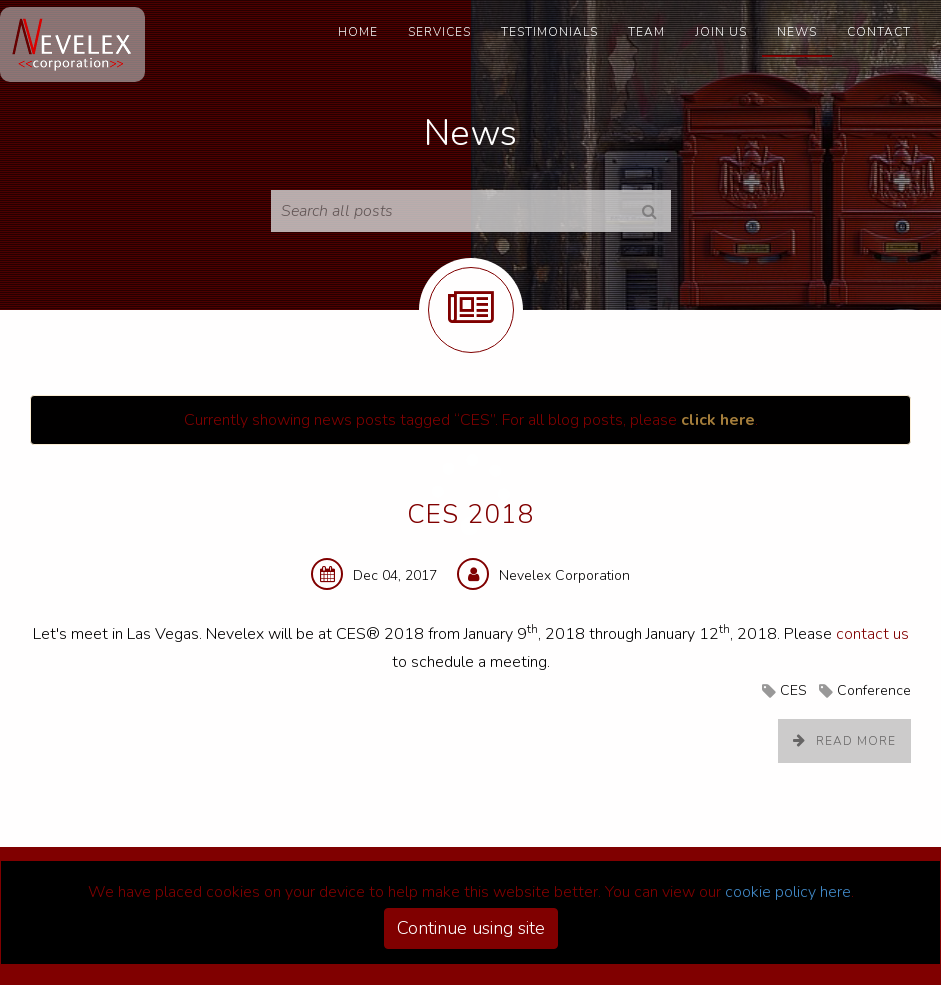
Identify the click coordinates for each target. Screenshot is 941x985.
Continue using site (471, 928)
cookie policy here (788, 892)
